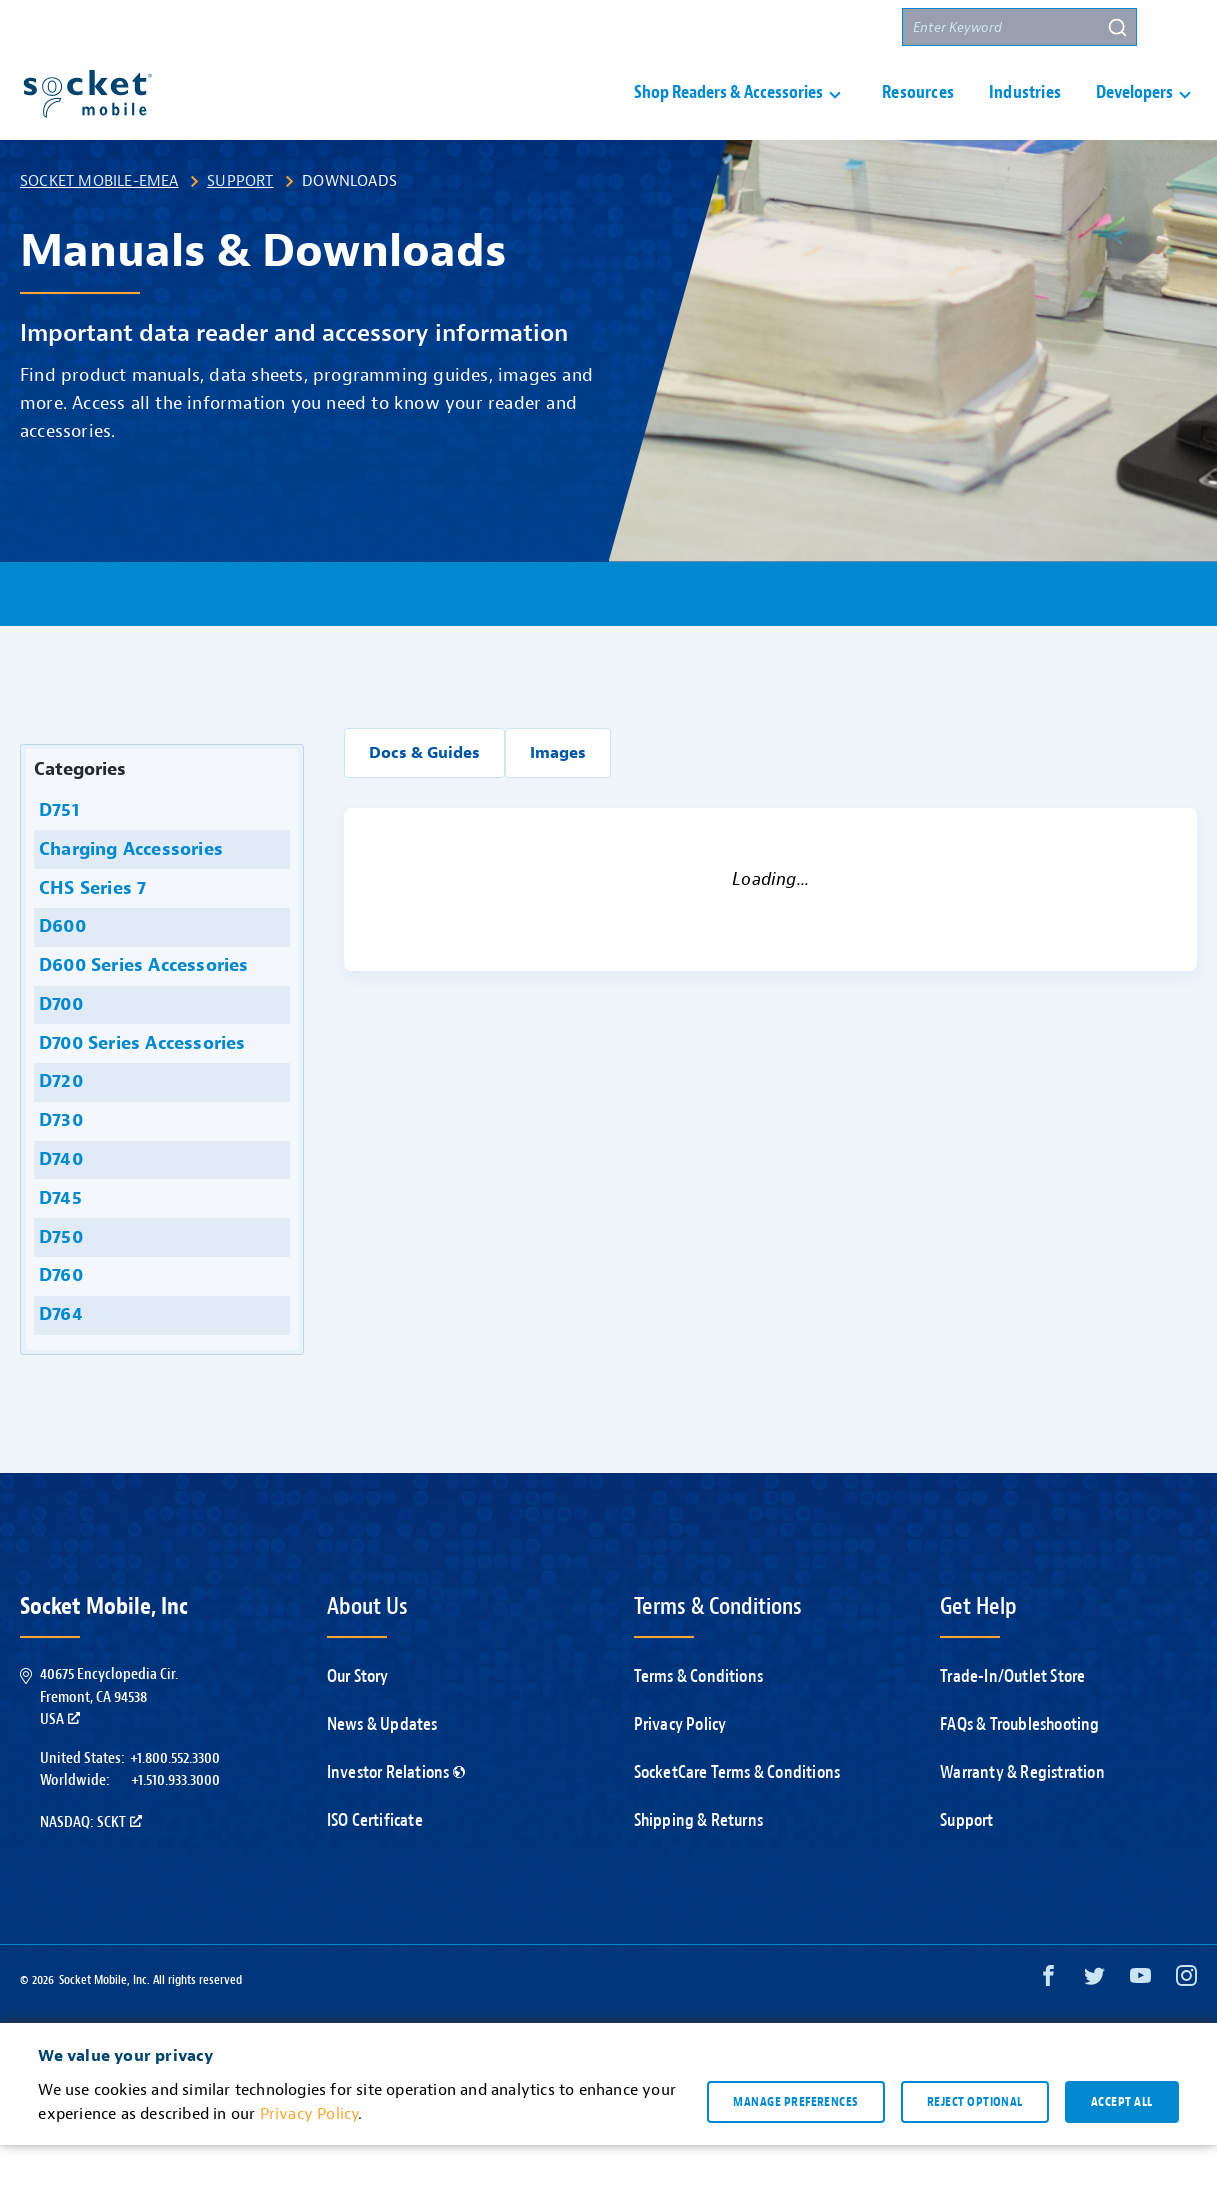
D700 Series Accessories (140, 1090)
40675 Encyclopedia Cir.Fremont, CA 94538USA (109, 1743)
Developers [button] (1134, 116)
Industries (1025, 116)
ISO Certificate (375, 1867)
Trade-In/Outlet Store (1012, 1723)
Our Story (358, 1723)
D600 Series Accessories (141, 1012)
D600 (60, 973)
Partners (849, 27)
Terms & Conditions (699, 1723)
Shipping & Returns (699, 1867)
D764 (58, 1361)
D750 (58, 1284)
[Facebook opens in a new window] (1048, 2027)
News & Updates (382, 1771)
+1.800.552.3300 (175, 1805)
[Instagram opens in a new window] (1186, 2027)
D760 (58, 1322)
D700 (58, 1051)
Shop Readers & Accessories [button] (728, 116)
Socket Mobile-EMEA (99, 228)
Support (652, 27)
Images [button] (558, 800)
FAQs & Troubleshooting (1019, 1771)
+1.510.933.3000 (175, 1827)
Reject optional (975, 2148)
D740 (58, 1206)
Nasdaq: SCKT (91, 1869)
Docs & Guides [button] (424, 800)
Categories (80, 816)
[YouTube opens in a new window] (1140, 2027)
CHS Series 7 (90, 935)
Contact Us (749, 27)
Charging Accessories (128, 896)
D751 (56, 857)
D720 (58, 1128)
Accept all (1122, 2148)
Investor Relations (396, 1819)
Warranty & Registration (1022, 1819)
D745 (58, 1245)
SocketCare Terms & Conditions (737, 1819)
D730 (58, 1167)
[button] (1178, 27)
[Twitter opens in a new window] (1094, 2027)
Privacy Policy (680, 1771)
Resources (918, 116)
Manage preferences (795, 2148)
